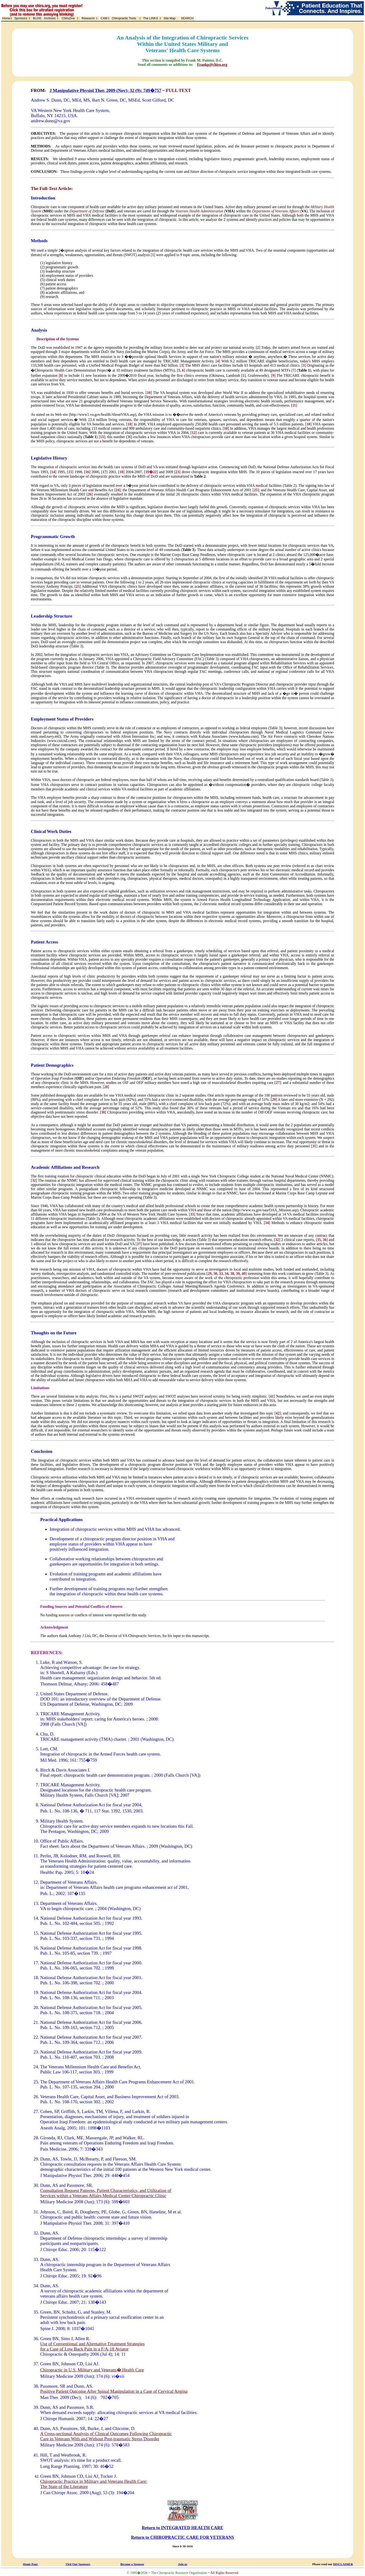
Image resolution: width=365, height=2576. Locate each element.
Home (6, 18)
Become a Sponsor (132, 2564)
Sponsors (20, 18)
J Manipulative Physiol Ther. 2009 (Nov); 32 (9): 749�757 (105, 90)
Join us (182, 2564)
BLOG (37, 18)
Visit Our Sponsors (78, 2564)
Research (88, 18)
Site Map (169, 18)
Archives (50, 18)
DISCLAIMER (343, 2564)
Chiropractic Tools (124, 18)
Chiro (68, 18)
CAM (104, 18)
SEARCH (187, 18)
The (150, 18)
